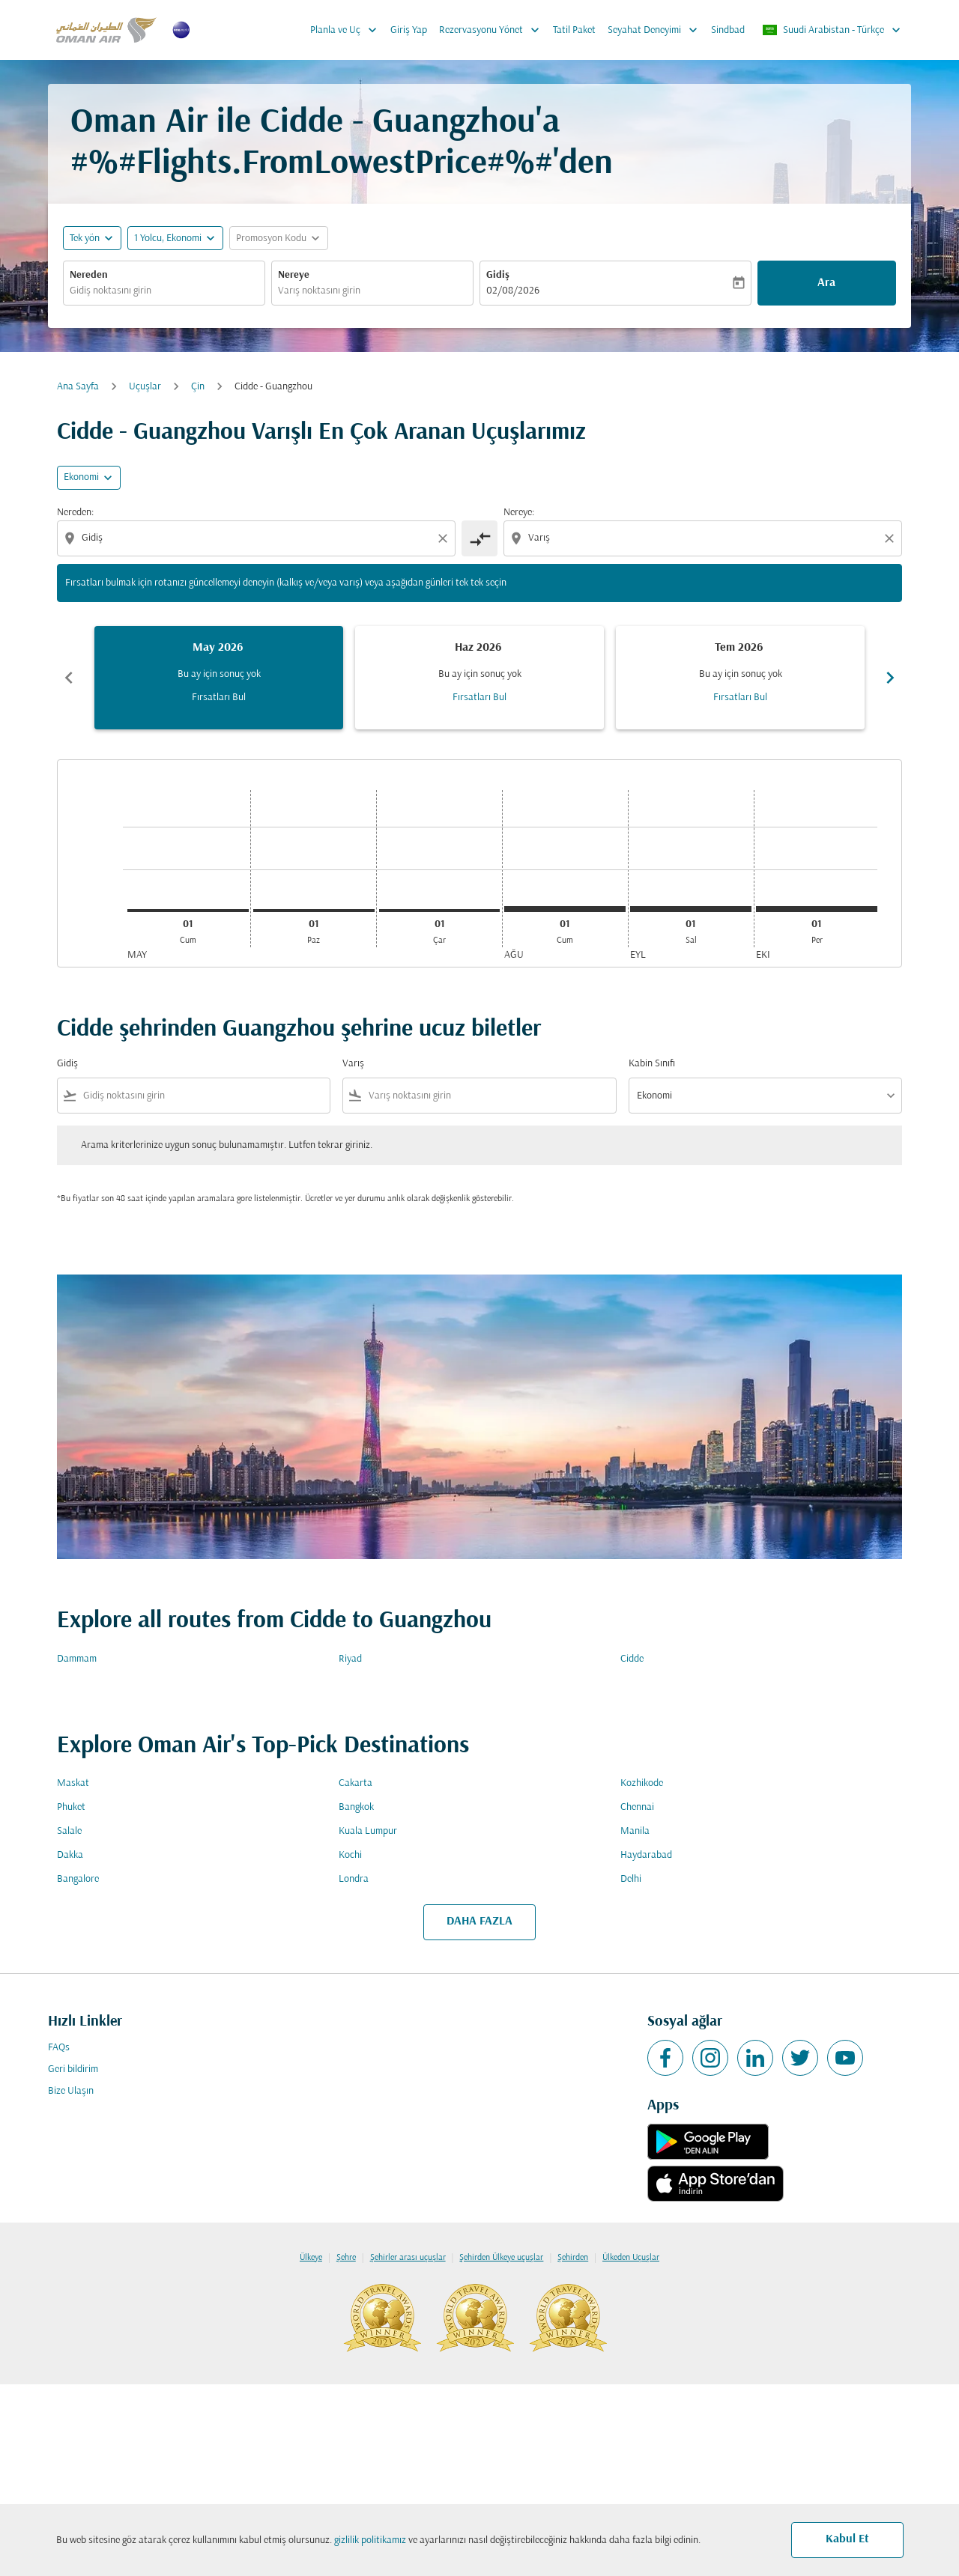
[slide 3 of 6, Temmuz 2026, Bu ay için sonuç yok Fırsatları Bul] (740, 677)
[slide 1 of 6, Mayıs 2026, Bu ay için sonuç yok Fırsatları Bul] (218, 677)
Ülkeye (311, 2257)
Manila (635, 1831)
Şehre (346, 2257)
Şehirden (572, 2257)
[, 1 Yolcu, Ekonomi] (168, 238)
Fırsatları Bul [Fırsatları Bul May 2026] (219, 697)
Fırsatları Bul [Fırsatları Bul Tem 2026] (740, 697)
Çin (198, 386)
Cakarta (355, 1783)
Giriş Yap (408, 30)
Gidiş (497, 275)
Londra (354, 1879)
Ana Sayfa (78, 386)
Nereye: (518, 512)
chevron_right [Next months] (890, 678)
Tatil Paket (574, 30)
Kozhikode (641, 1783)
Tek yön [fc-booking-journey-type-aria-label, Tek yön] (85, 238)
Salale (69, 1831)
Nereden (89, 275)
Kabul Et (847, 2539)
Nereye (293, 275)
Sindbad (728, 30)
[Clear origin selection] (445, 538)
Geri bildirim (73, 2069)
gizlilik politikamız (370, 2540)
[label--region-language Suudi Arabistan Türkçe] (832, 30)
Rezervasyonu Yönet (493, 30)
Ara (826, 283)
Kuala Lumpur (368, 1831)
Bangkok (356, 1807)
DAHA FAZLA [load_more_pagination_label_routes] (479, 1922)
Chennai (637, 1807)
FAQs (59, 2047)
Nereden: (75, 512)
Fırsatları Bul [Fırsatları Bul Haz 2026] (479, 697)
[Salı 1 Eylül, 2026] (690, 909)
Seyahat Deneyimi (656, 30)
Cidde (632, 1659)
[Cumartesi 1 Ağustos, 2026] (565, 909)
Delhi (630, 1879)
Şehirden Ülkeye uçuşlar (501, 2257)
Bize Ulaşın (71, 2091)
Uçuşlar (145, 386)
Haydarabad (646, 1855)
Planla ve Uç (347, 30)
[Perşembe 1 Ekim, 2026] (816, 909)
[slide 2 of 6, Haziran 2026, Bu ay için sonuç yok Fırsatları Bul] (479, 677)
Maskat (73, 1783)
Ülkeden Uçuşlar (630, 2257)
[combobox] (164, 291)
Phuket (71, 1807)
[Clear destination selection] (891, 538)
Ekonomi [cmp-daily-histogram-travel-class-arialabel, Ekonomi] (81, 477)
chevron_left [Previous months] (69, 678)
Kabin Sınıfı (652, 1063)
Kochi (350, 1855)
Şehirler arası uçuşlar (408, 2257)
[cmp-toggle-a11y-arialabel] (479, 538)
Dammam (77, 1659)
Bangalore (78, 1879)
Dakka (70, 1855)
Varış (353, 1063)
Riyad (350, 1659)
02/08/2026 (512, 291)
